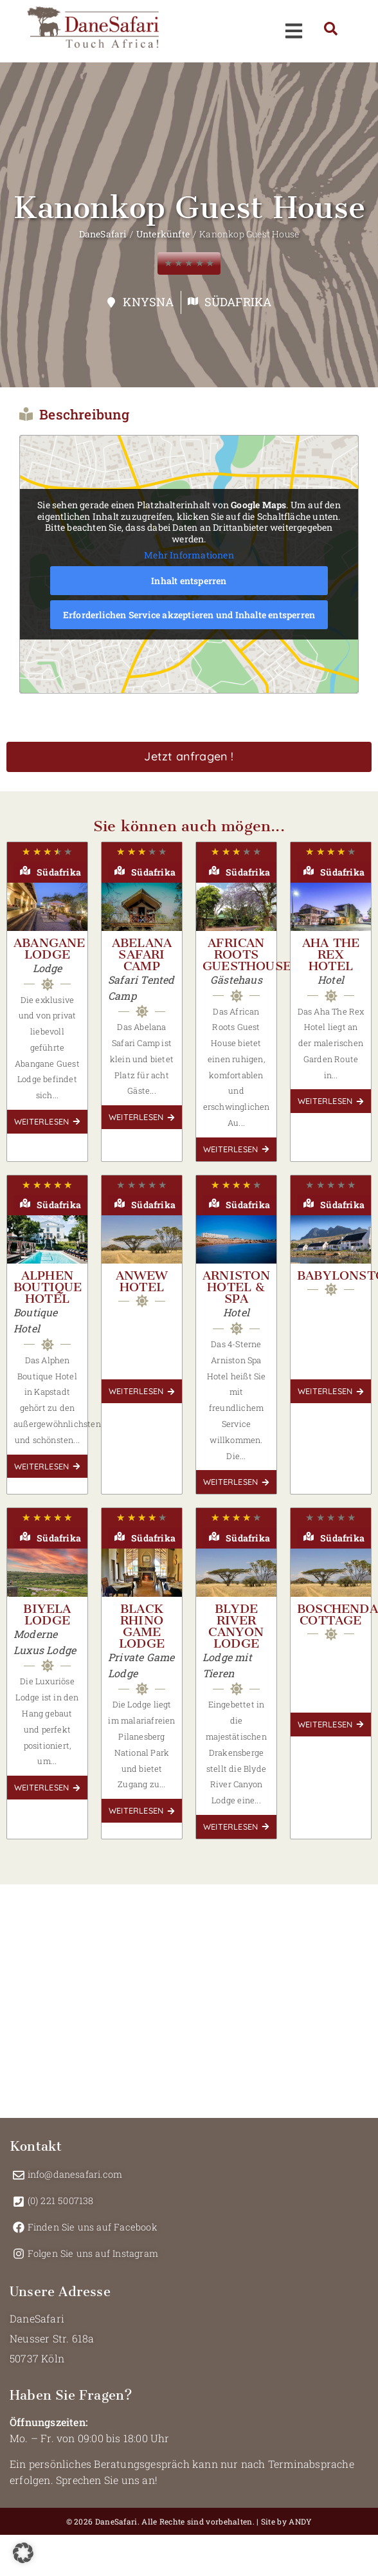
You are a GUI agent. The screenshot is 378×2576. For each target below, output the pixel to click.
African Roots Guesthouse (247, 954)
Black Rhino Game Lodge (142, 1626)
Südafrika (238, 301)
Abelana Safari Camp (142, 954)
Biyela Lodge (47, 1614)
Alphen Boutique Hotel (48, 1287)
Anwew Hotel (142, 1281)
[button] (23, 2553)
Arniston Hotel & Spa (237, 1287)
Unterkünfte (163, 234)
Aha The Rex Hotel (330, 954)
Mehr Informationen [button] (189, 556)
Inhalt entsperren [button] (188, 581)
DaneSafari (103, 234)
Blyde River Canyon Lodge (236, 1626)
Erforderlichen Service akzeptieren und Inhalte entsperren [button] (189, 615)
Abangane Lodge (50, 948)
